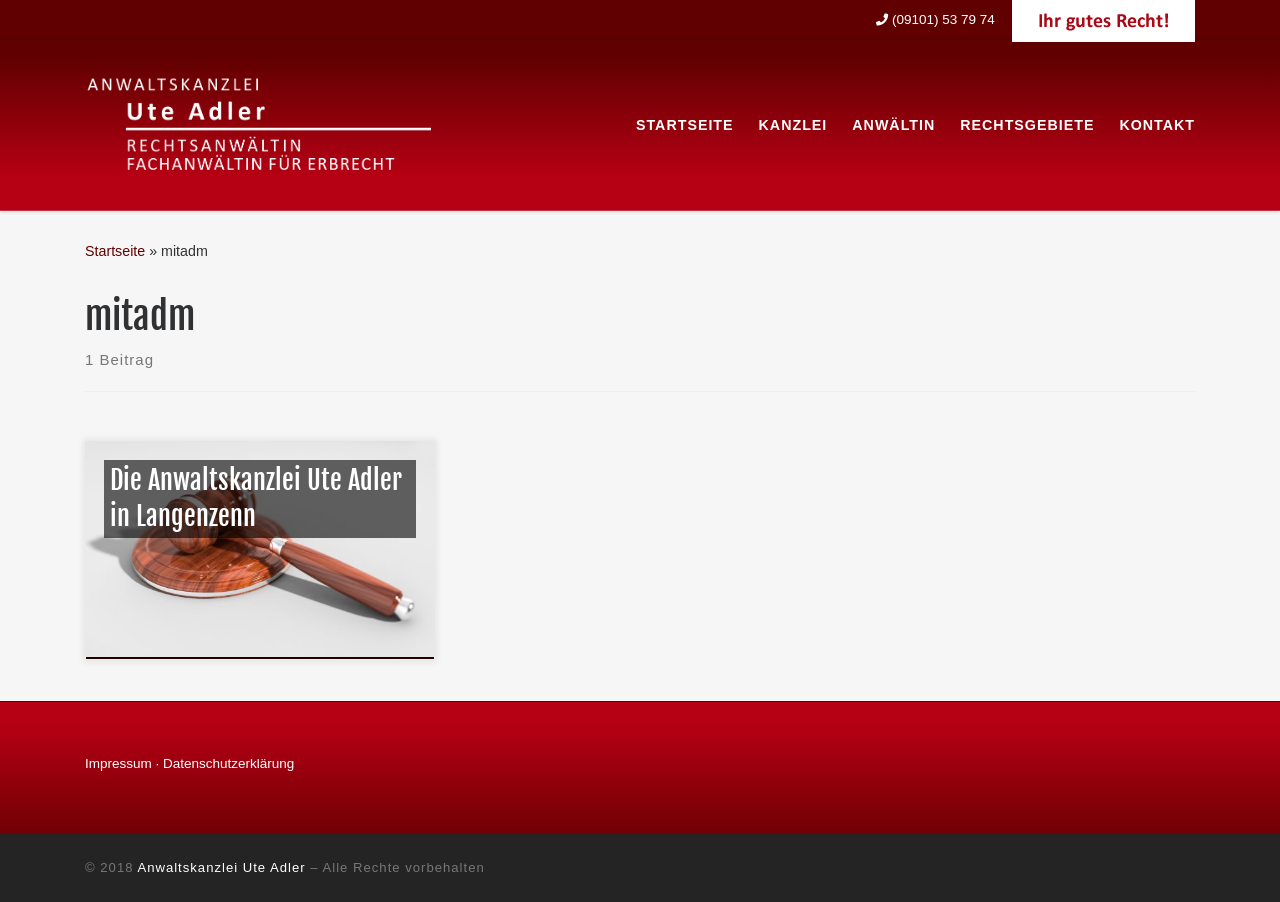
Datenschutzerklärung (228, 763)
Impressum (118, 763)
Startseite (115, 251)
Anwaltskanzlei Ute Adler (221, 867)
